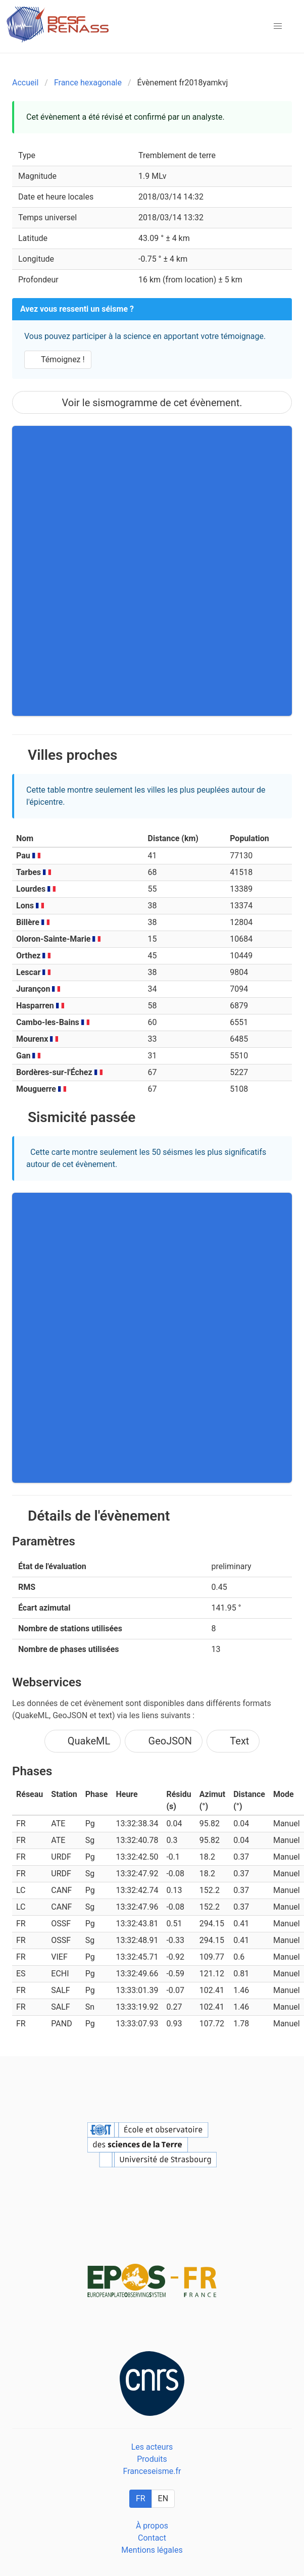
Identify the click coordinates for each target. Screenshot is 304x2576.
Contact (152, 2538)
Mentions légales (151, 2550)
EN (163, 2498)
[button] (277, 26)
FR (140, 2498)
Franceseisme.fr (152, 2471)
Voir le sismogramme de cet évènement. (152, 403)
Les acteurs (152, 2447)
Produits (152, 2459)
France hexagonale (88, 82)
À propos (152, 2526)
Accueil (25, 82)
